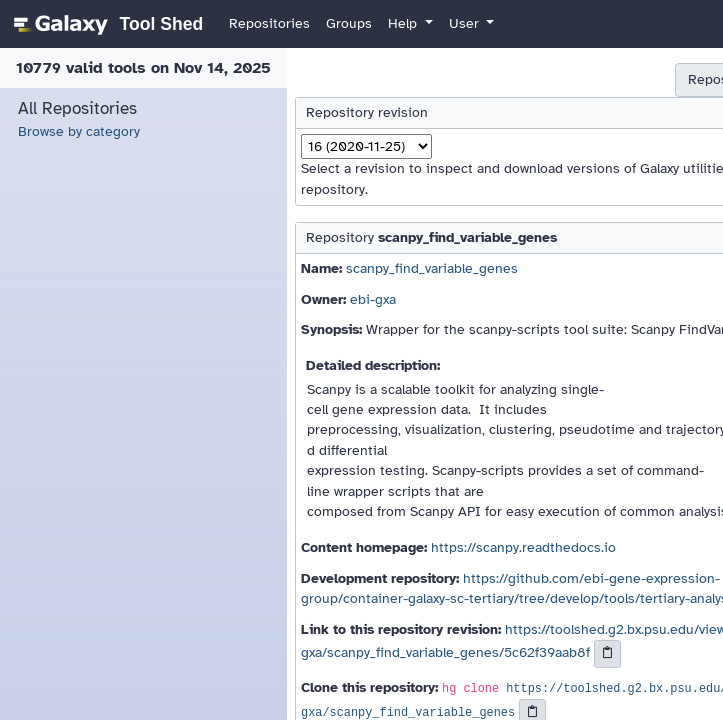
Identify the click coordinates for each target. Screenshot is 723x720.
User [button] (466, 23)
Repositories (269, 23)
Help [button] (404, 23)
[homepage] (105, 24)
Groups (349, 23)
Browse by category (79, 131)
